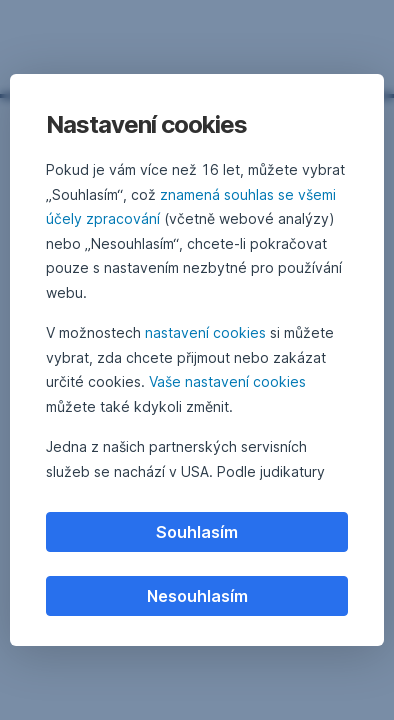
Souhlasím (197, 532)
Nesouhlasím (197, 596)
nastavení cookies (205, 332)
